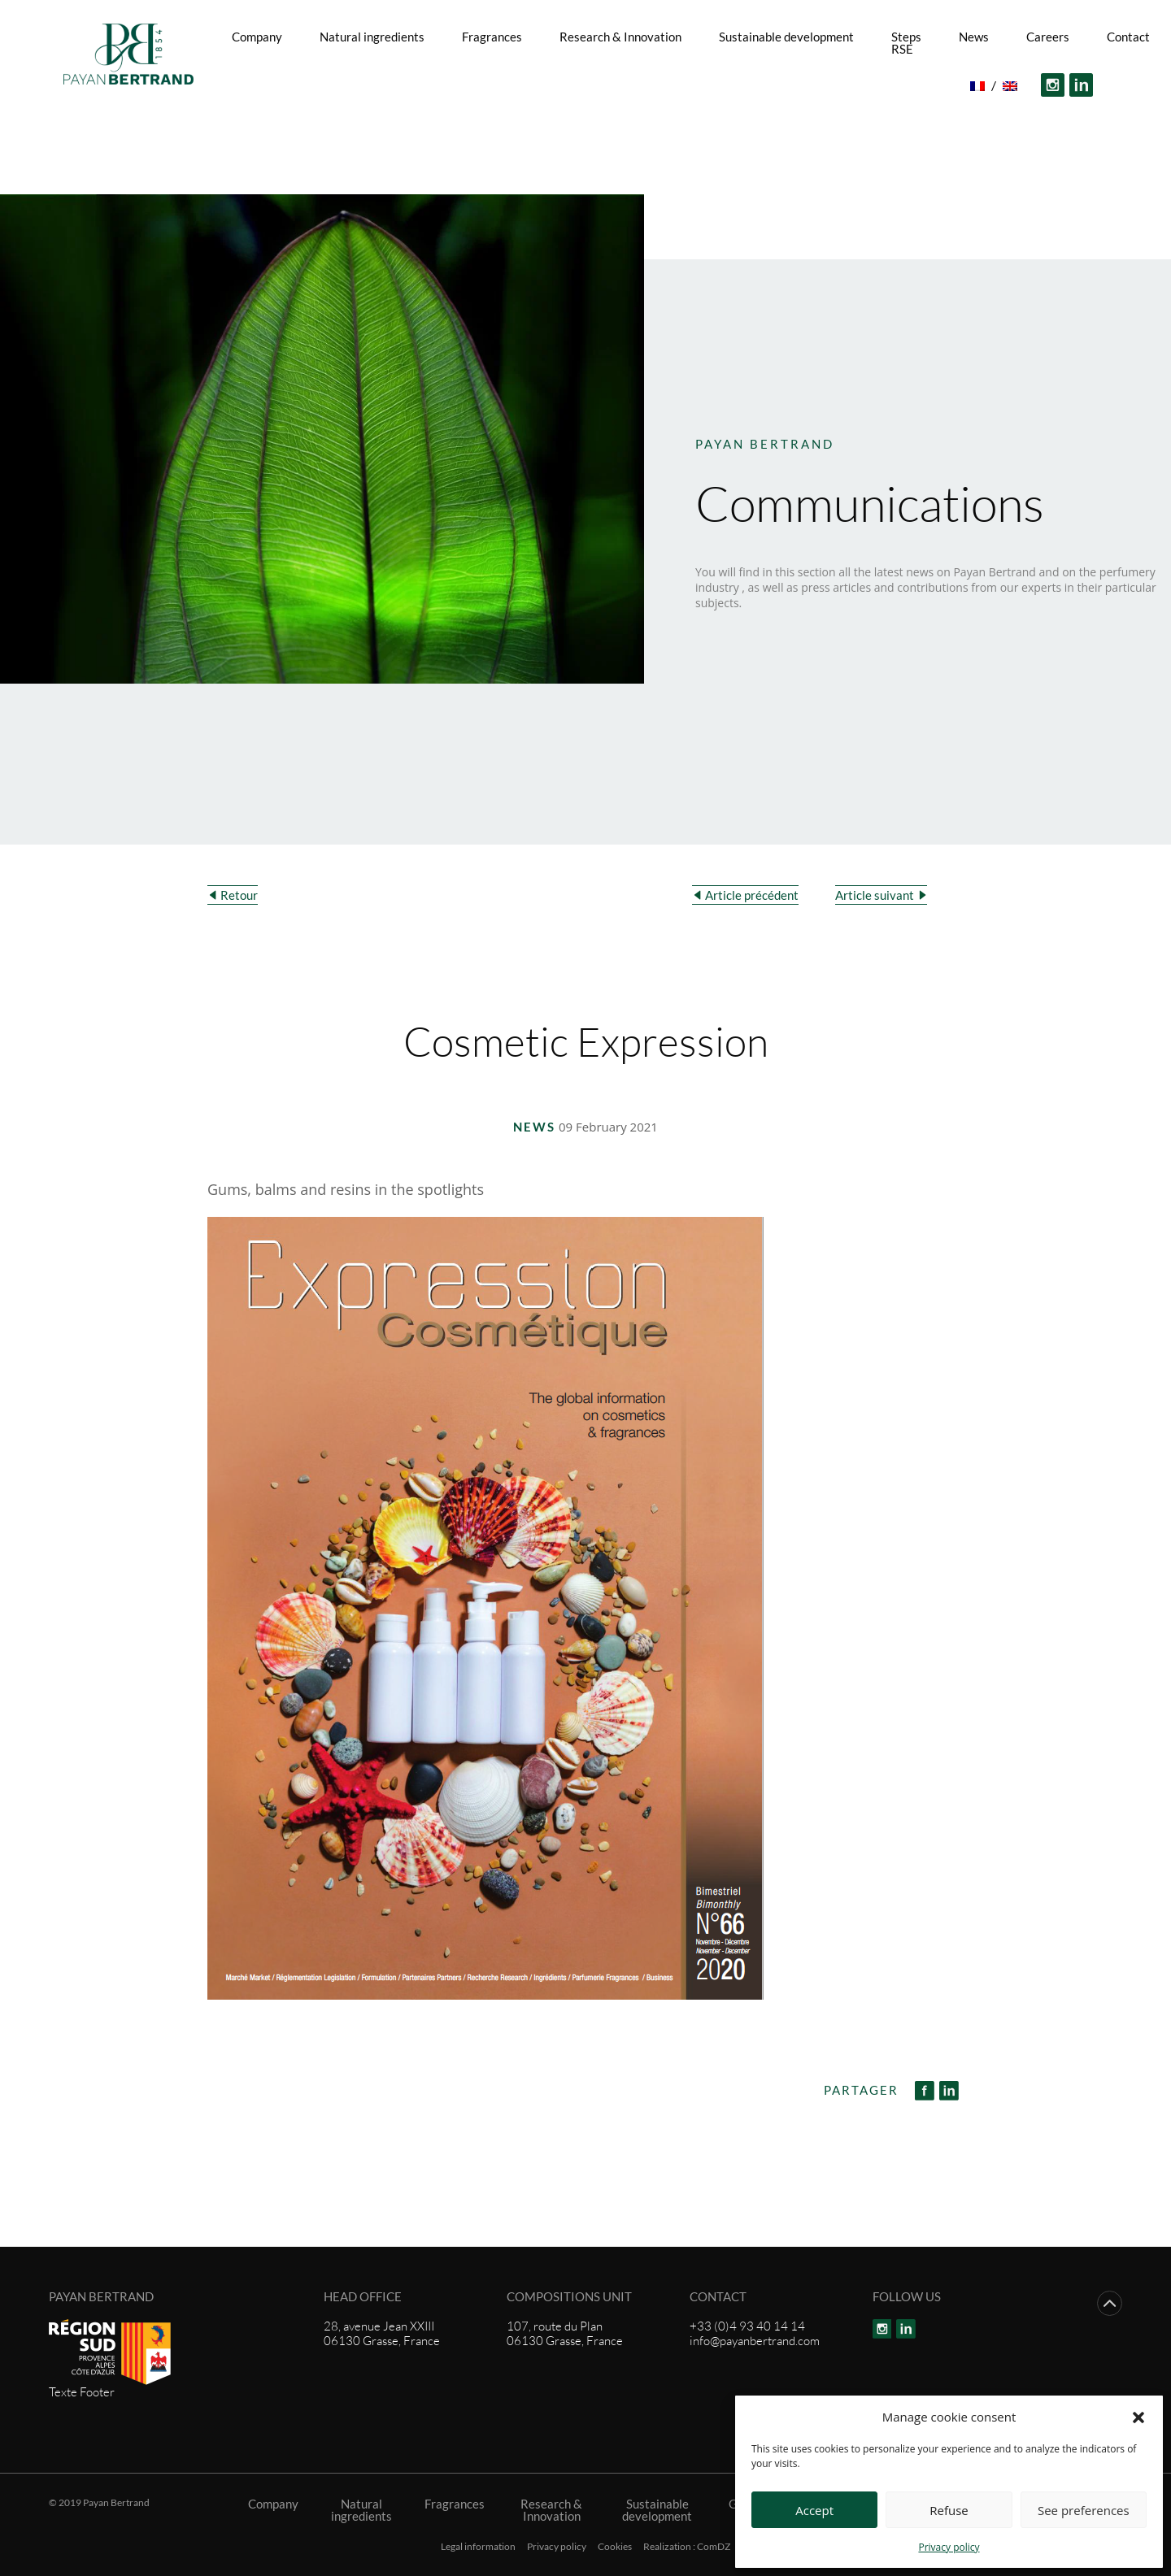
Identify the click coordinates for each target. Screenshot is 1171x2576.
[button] (1138, 2417)
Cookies (615, 2547)
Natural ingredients (372, 36)
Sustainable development (786, 36)
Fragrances (492, 36)
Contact (1128, 36)
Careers (1047, 36)
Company (257, 36)
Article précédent (752, 895)
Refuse (949, 2510)
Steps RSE (906, 42)
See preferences (1084, 2510)
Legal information (478, 2547)
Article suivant (874, 895)
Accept (814, 2510)
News (974, 36)
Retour (239, 895)
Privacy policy (948, 2547)
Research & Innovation (620, 36)
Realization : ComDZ (686, 2547)
